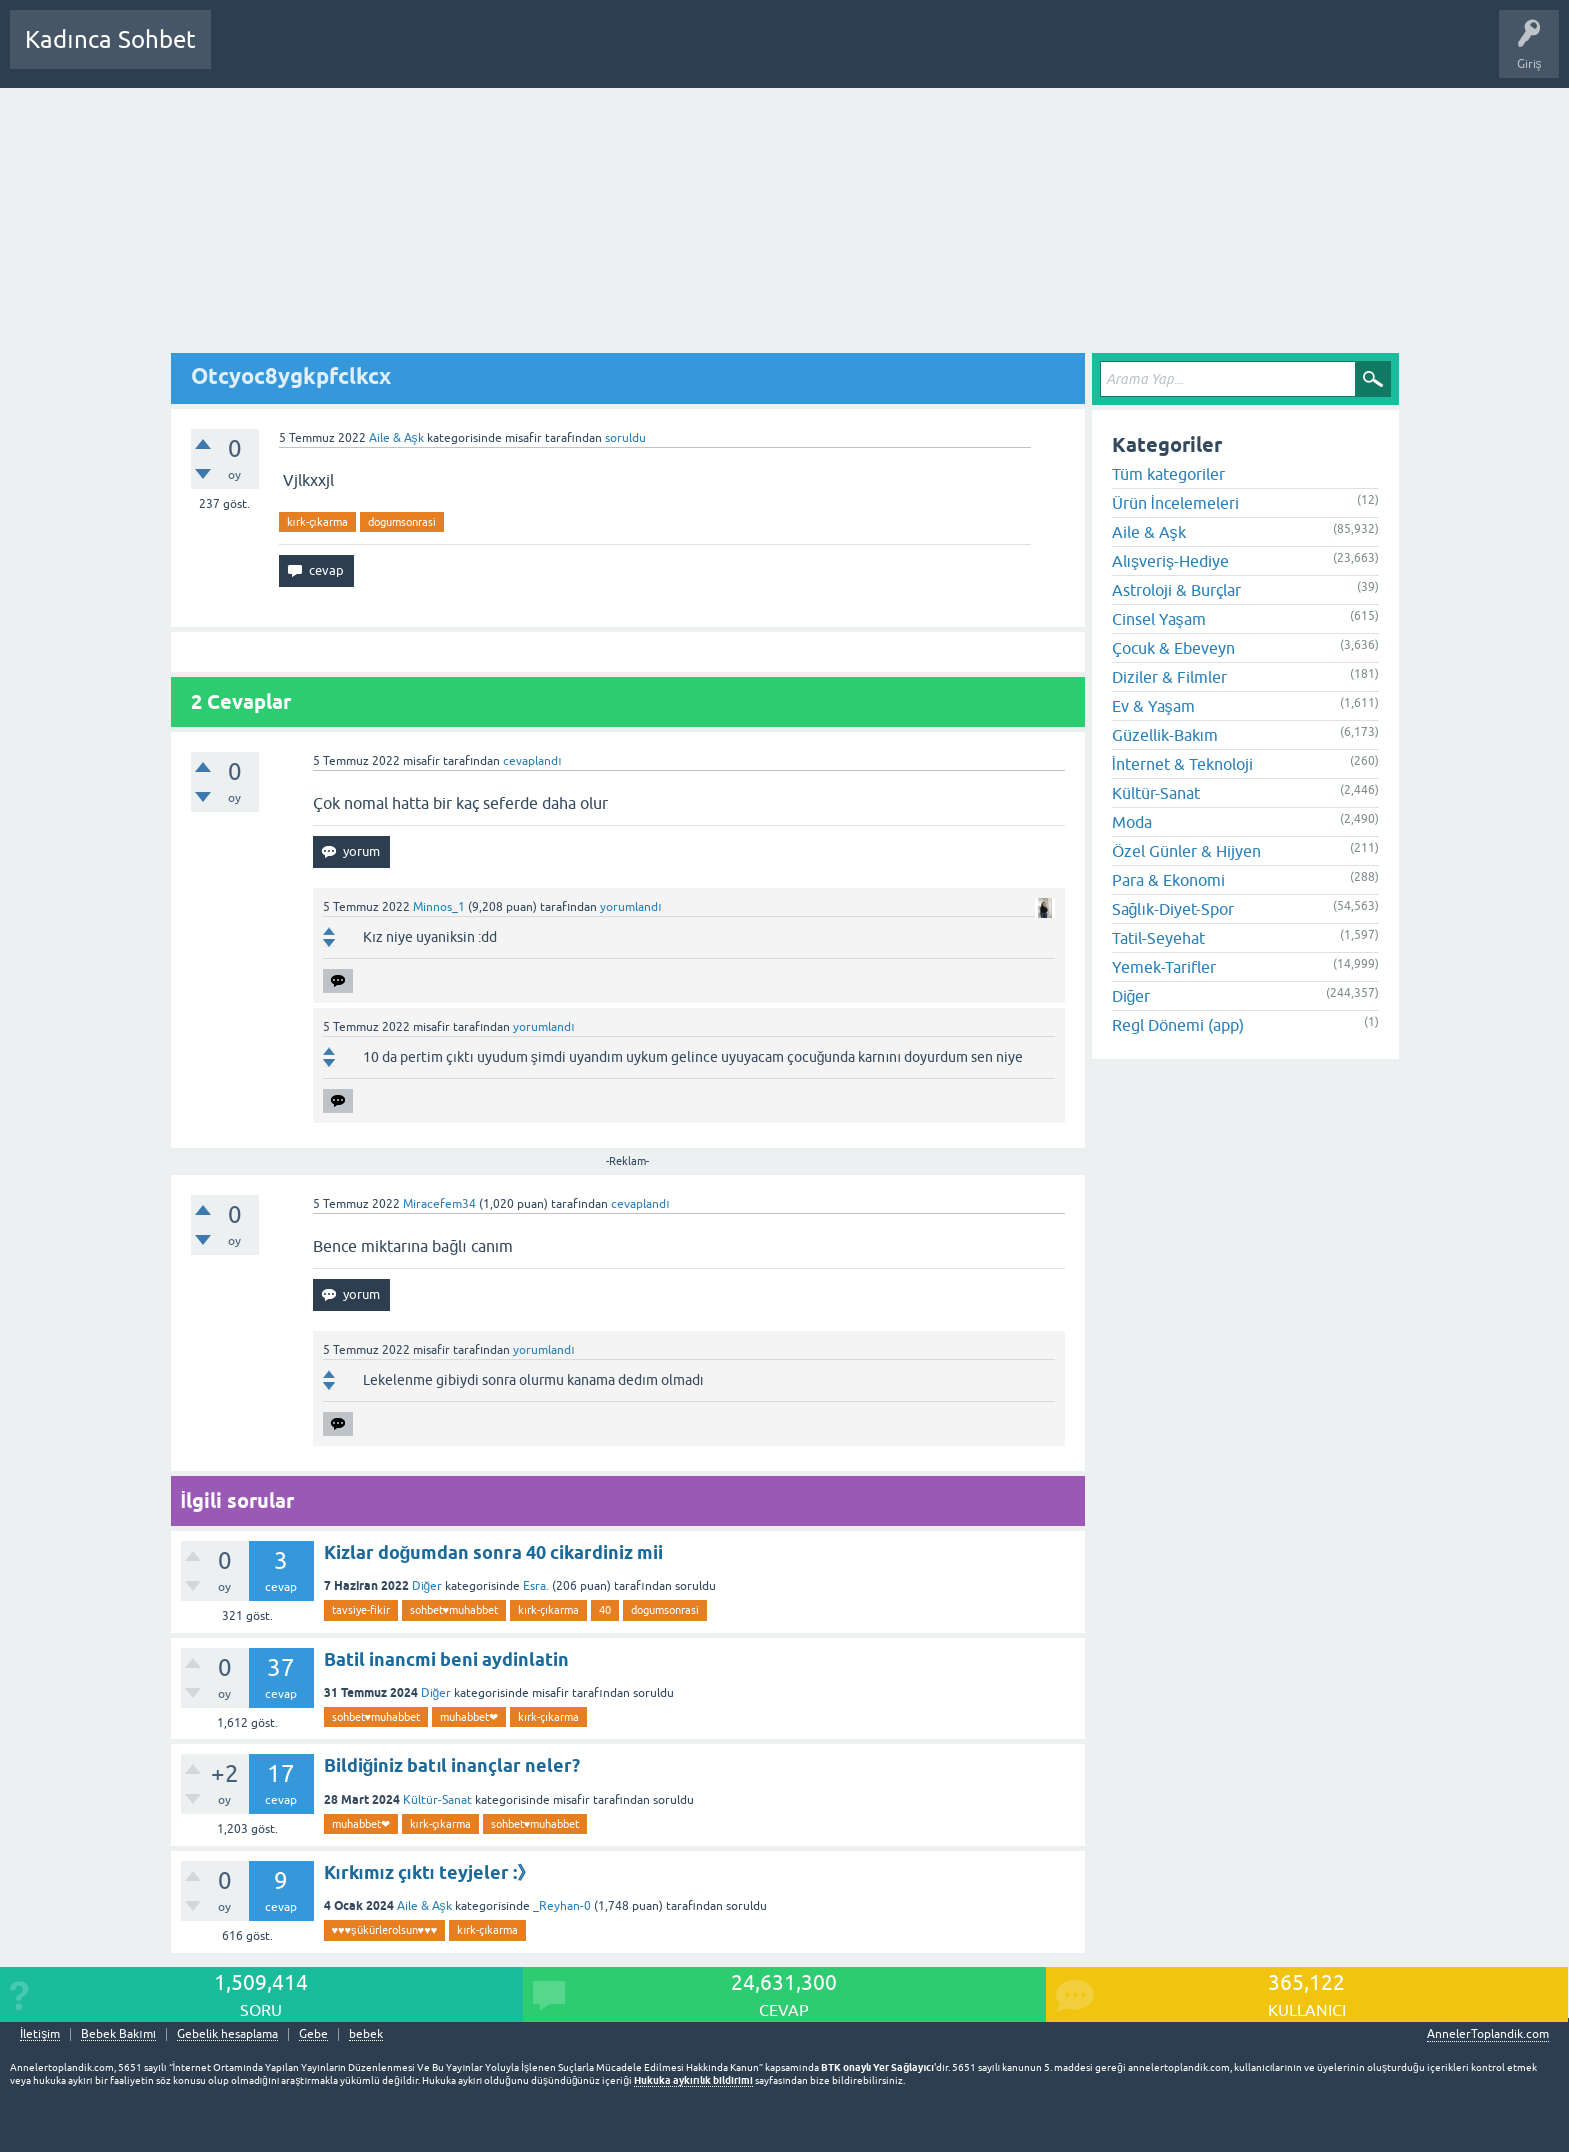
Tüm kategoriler (1168, 474)
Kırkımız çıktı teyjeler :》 (429, 1872)
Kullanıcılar (514, 54)
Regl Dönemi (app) (1178, 1025)
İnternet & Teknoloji (1182, 764)
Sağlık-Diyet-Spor (1173, 909)
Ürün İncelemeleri (1175, 503)
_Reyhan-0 (562, 1906)
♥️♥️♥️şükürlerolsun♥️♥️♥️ (385, 1930)
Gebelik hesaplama (227, 2034)
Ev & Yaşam (1153, 706)
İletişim (40, 2034)
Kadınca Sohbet (110, 39)
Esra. (536, 1586)
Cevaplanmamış (333, 54)
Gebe (313, 2034)
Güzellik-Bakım (1165, 735)
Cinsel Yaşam (1159, 619)
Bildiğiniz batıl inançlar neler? (452, 1765)
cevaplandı (532, 761)
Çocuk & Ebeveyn (1173, 648)
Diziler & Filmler (1169, 677)
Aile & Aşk (396, 438)
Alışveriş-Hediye (1170, 561)
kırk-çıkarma (317, 522)
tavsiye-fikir (361, 1610)
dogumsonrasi (402, 522)
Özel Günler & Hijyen (1186, 851)
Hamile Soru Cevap (704, 54)
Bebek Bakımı (818, 54)
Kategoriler (431, 54)
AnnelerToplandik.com (1488, 2034)
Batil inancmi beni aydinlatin (446, 1659)
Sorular (246, 54)
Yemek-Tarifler (1164, 967)
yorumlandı (630, 907)
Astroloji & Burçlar (1176, 590)
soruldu (625, 438)
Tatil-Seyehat (1158, 938)
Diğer (427, 1586)
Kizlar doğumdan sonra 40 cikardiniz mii (494, 1552)
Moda (1132, 822)
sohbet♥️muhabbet (454, 1610)
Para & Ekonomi (1168, 880)
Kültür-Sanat (437, 1800)
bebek (366, 2034)
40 (605, 1610)
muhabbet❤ (469, 1717)
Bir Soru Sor (597, 54)
